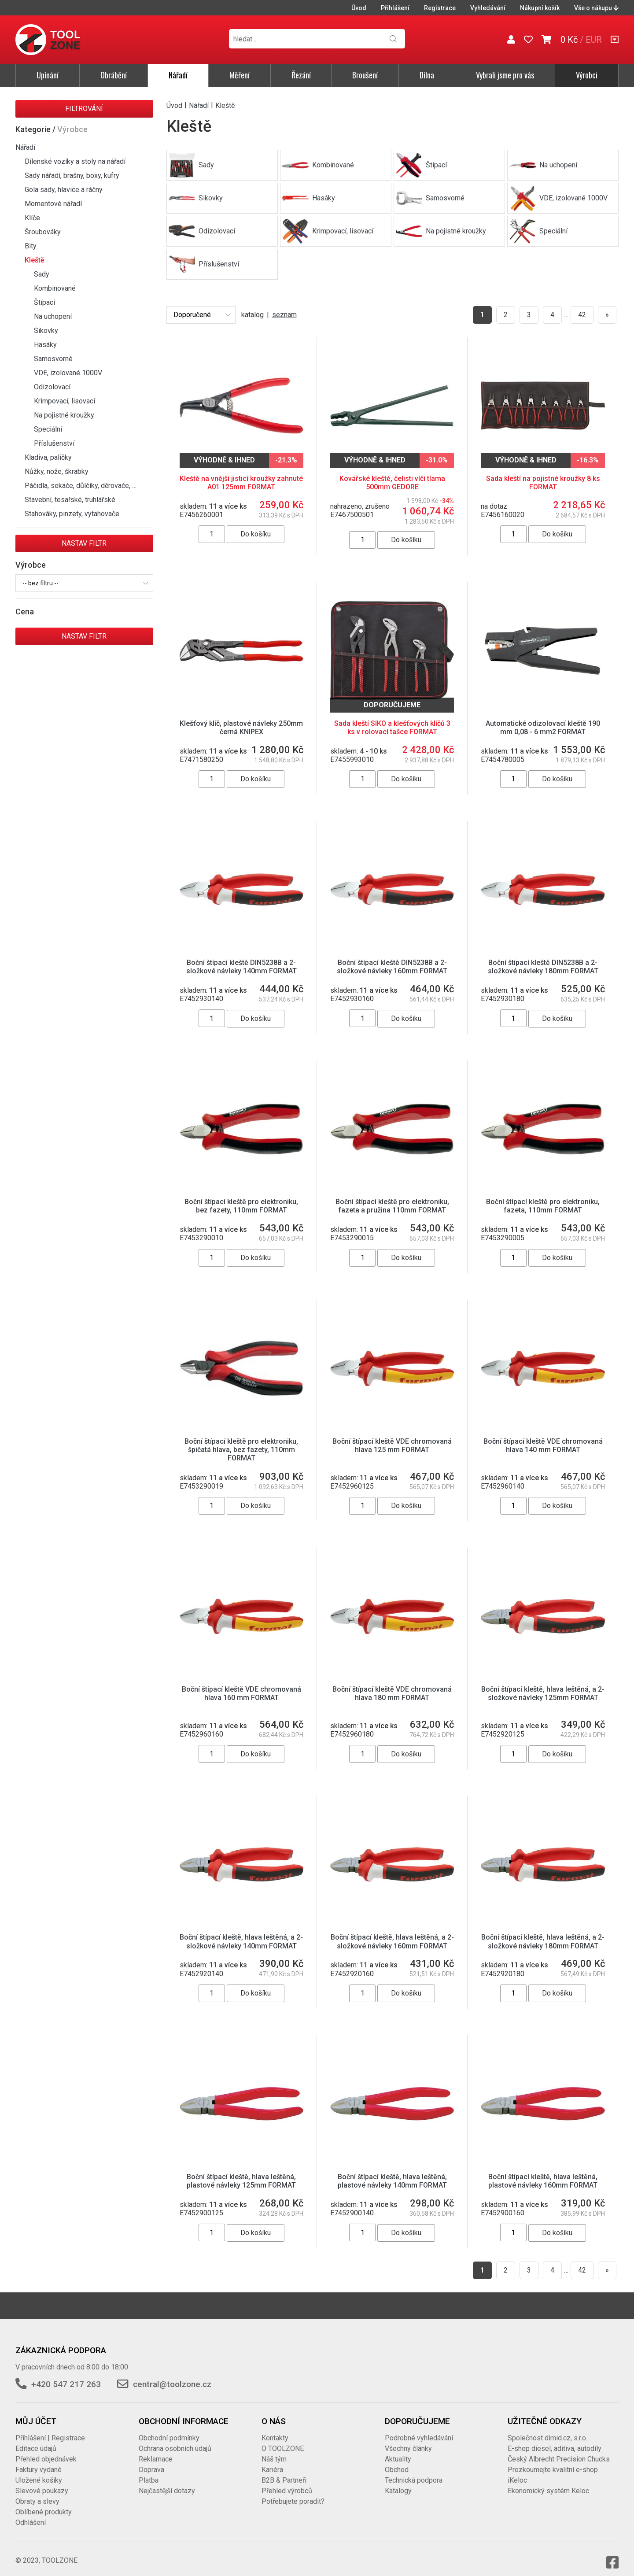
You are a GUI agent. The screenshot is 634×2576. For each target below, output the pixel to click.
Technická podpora (413, 2471)
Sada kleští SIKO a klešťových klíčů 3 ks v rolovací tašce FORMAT (392, 727)
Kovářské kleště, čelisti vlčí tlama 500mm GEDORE (392, 482)
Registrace (440, 7)
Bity (31, 246)
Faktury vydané (38, 2461)
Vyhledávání (487, 7)
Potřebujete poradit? (293, 2492)
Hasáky (45, 344)
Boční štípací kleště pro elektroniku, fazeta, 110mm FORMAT (543, 1205)
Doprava (151, 2461)
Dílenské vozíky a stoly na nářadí (75, 161)
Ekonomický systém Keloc (548, 2482)
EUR (594, 39)
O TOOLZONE (283, 2440)
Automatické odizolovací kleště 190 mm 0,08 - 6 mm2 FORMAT (543, 727)
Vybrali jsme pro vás (505, 75)
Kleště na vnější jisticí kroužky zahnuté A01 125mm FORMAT (241, 482)
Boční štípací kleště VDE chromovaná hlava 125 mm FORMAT (392, 1445)
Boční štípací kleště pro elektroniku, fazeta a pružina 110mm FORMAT (392, 1205)
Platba (148, 2471)
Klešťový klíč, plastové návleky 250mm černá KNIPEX (241, 727)
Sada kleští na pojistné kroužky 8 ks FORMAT (543, 482)
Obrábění (113, 75)
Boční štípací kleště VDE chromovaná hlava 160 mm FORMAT (241, 1693)
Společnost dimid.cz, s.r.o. (547, 2429)
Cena (24, 611)
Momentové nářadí (53, 204)
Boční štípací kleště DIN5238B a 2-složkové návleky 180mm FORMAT (543, 966)
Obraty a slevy (37, 2492)
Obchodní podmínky (169, 2429)
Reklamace (156, 2450)
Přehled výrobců (287, 2482)
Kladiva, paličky (48, 457)
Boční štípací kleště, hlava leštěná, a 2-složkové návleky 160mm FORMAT (392, 1932)
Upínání (48, 75)
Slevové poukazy (41, 2482)
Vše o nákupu (596, 7)
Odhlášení (30, 2513)
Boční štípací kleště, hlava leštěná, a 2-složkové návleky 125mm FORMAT (543, 1693)
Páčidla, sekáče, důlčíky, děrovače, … (80, 485)
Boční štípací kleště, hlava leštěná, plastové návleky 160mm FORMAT (542, 2172)
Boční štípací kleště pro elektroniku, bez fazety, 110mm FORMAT (241, 1205)
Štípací (44, 302)
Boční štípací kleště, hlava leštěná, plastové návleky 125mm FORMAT (241, 2172)
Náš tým (274, 2450)
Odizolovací (52, 387)
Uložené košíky (38, 2471)
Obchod (397, 2461)
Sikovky (46, 330)
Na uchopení (53, 316)
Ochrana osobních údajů (175, 2440)
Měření (239, 75)
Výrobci (586, 75)
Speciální (48, 429)
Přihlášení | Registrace (50, 2429)
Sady (41, 274)
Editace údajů (35, 2440)
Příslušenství (54, 443)
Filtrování (84, 108)
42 (582, 314)
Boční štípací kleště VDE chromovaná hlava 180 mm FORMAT (392, 1693)
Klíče (32, 218)
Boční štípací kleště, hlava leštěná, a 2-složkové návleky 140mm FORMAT (241, 1932)
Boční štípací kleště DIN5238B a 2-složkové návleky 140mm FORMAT (241, 966)
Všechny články (408, 2440)
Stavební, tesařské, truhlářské (70, 499)
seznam (284, 314)
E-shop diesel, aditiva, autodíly (554, 2440)
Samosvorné (53, 359)
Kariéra (272, 2461)
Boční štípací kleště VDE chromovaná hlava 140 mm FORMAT (543, 1445)
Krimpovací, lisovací (64, 401)
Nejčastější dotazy (167, 2482)
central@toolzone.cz (172, 2375)
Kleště (34, 260)
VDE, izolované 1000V (68, 373)
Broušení (365, 75)
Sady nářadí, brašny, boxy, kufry (72, 175)
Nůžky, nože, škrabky (56, 471)
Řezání (301, 75)
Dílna (427, 75)
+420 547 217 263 (66, 2375)
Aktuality (398, 2450)
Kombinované (55, 288)
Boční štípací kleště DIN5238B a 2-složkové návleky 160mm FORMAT (392, 966)
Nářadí (178, 75)
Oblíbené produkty (43, 2503)
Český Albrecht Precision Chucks (559, 2450)
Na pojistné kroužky (64, 415)
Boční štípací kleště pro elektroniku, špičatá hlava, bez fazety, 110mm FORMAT (241, 1449)
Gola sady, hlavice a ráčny (64, 189)
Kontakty (275, 2429)
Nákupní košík (540, 7)
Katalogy (398, 2482)
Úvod (358, 7)
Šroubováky (43, 232)
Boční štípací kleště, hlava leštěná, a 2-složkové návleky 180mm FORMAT (543, 1932)
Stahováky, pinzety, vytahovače (72, 514)
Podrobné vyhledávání (419, 2429)
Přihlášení (395, 7)
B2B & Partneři (284, 2471)
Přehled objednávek (46, 2450)
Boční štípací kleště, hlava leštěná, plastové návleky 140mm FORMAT (392, 2172)
